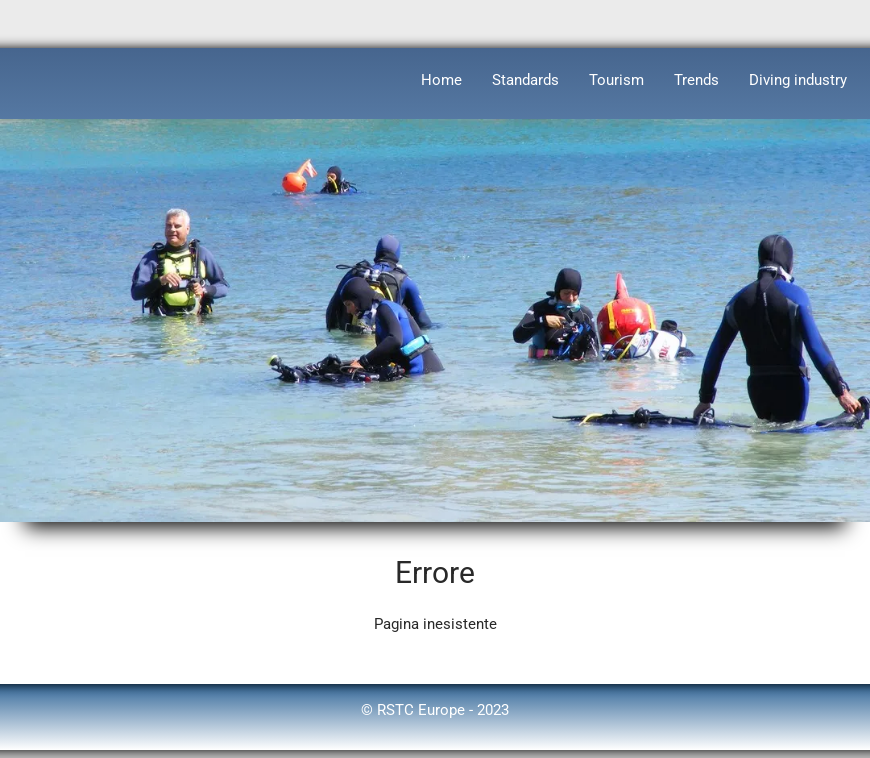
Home (441, 80)
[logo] (15, 75)
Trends (696, 80)
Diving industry (798, 80)
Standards (525, 80)
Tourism (616, 80)
